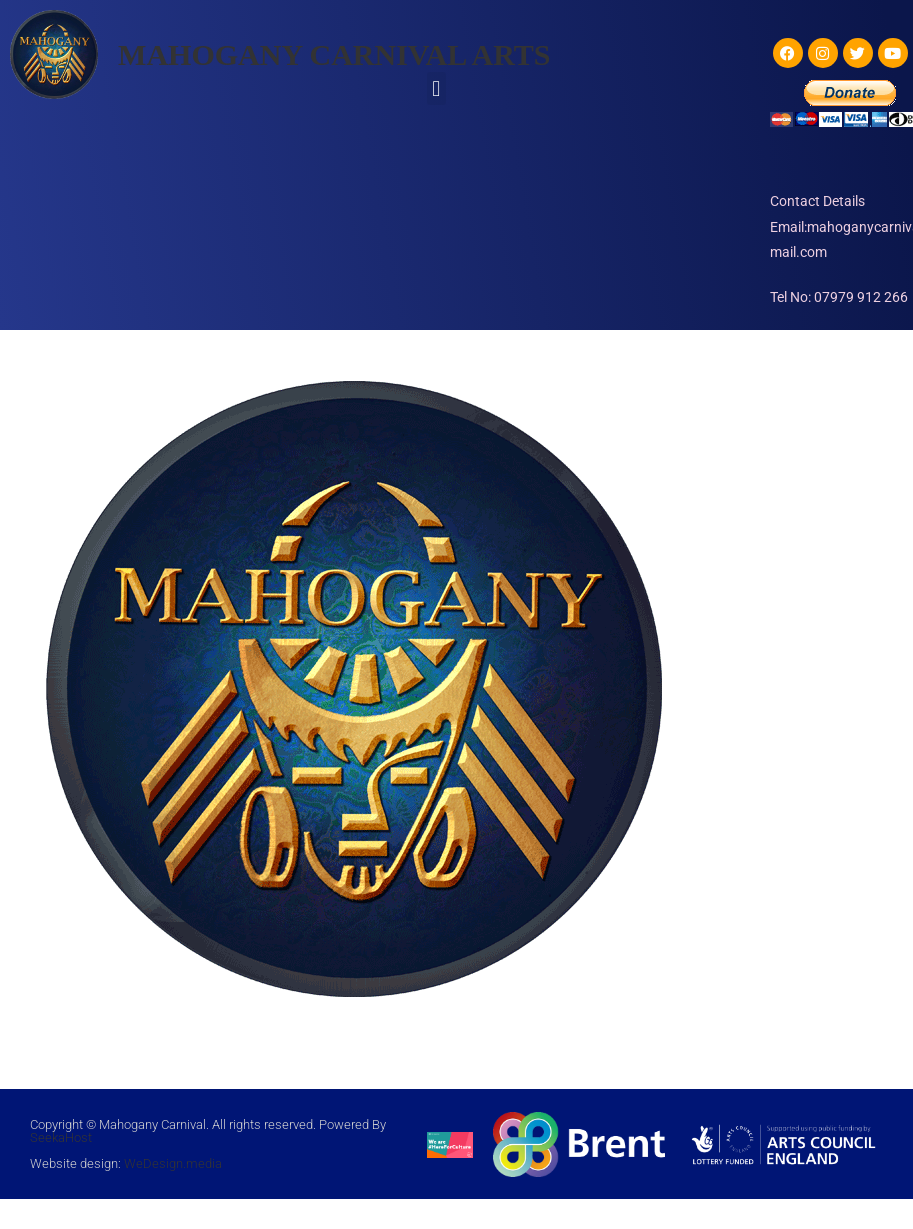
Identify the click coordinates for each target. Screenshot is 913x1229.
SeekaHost (61, 1137)
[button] (436, 88)
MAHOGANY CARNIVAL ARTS (334, 54)
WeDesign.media (173, 1163)
